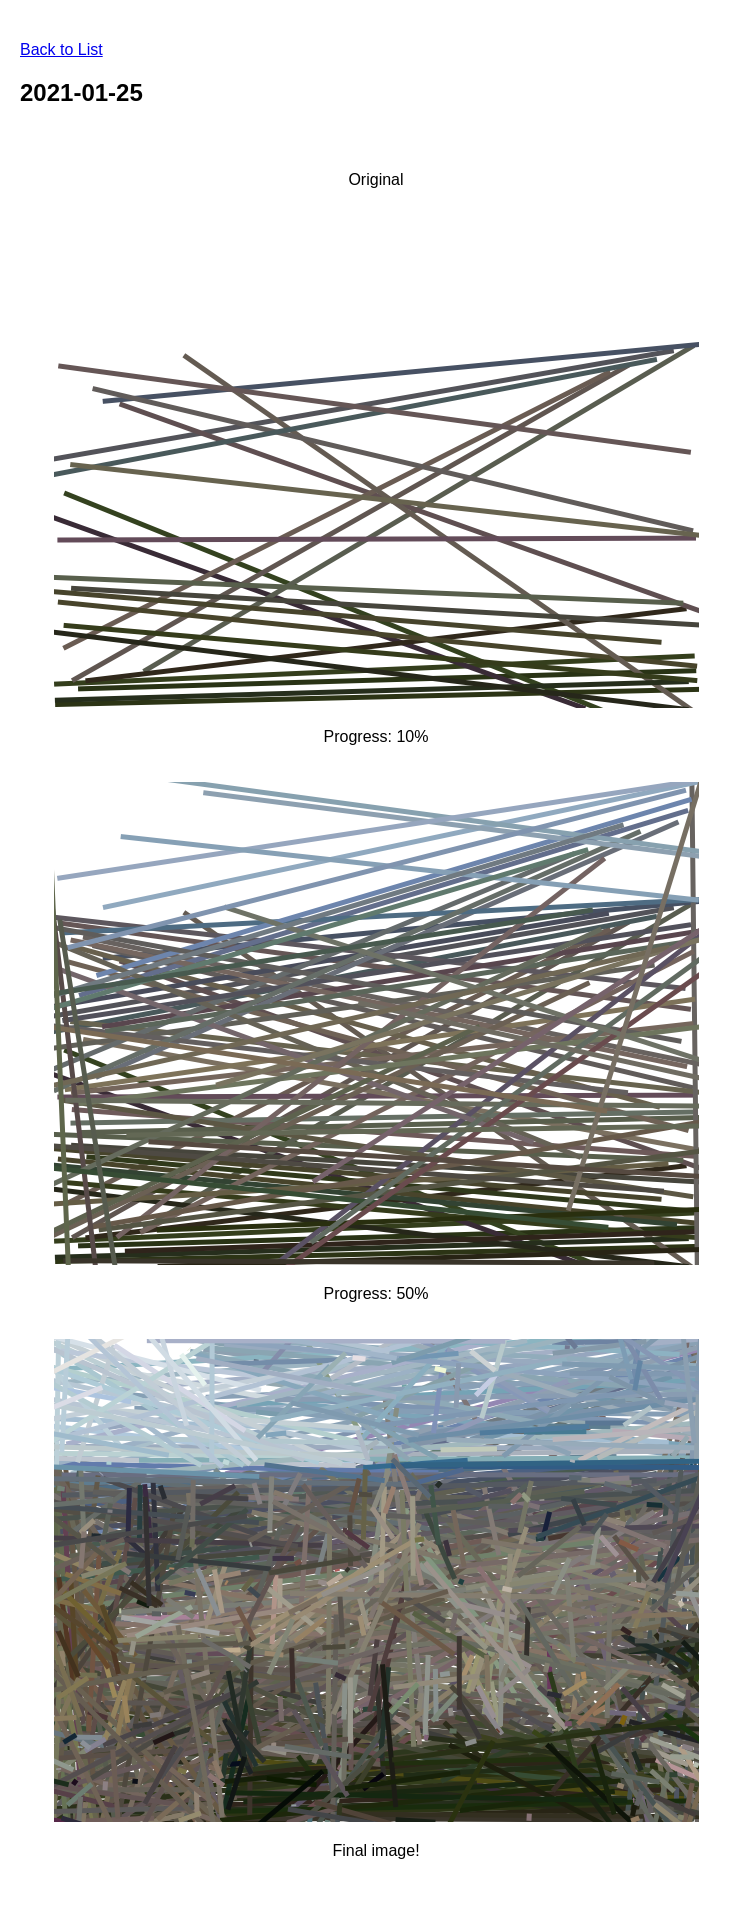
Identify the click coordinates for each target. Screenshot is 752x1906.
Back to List (61, 49)
